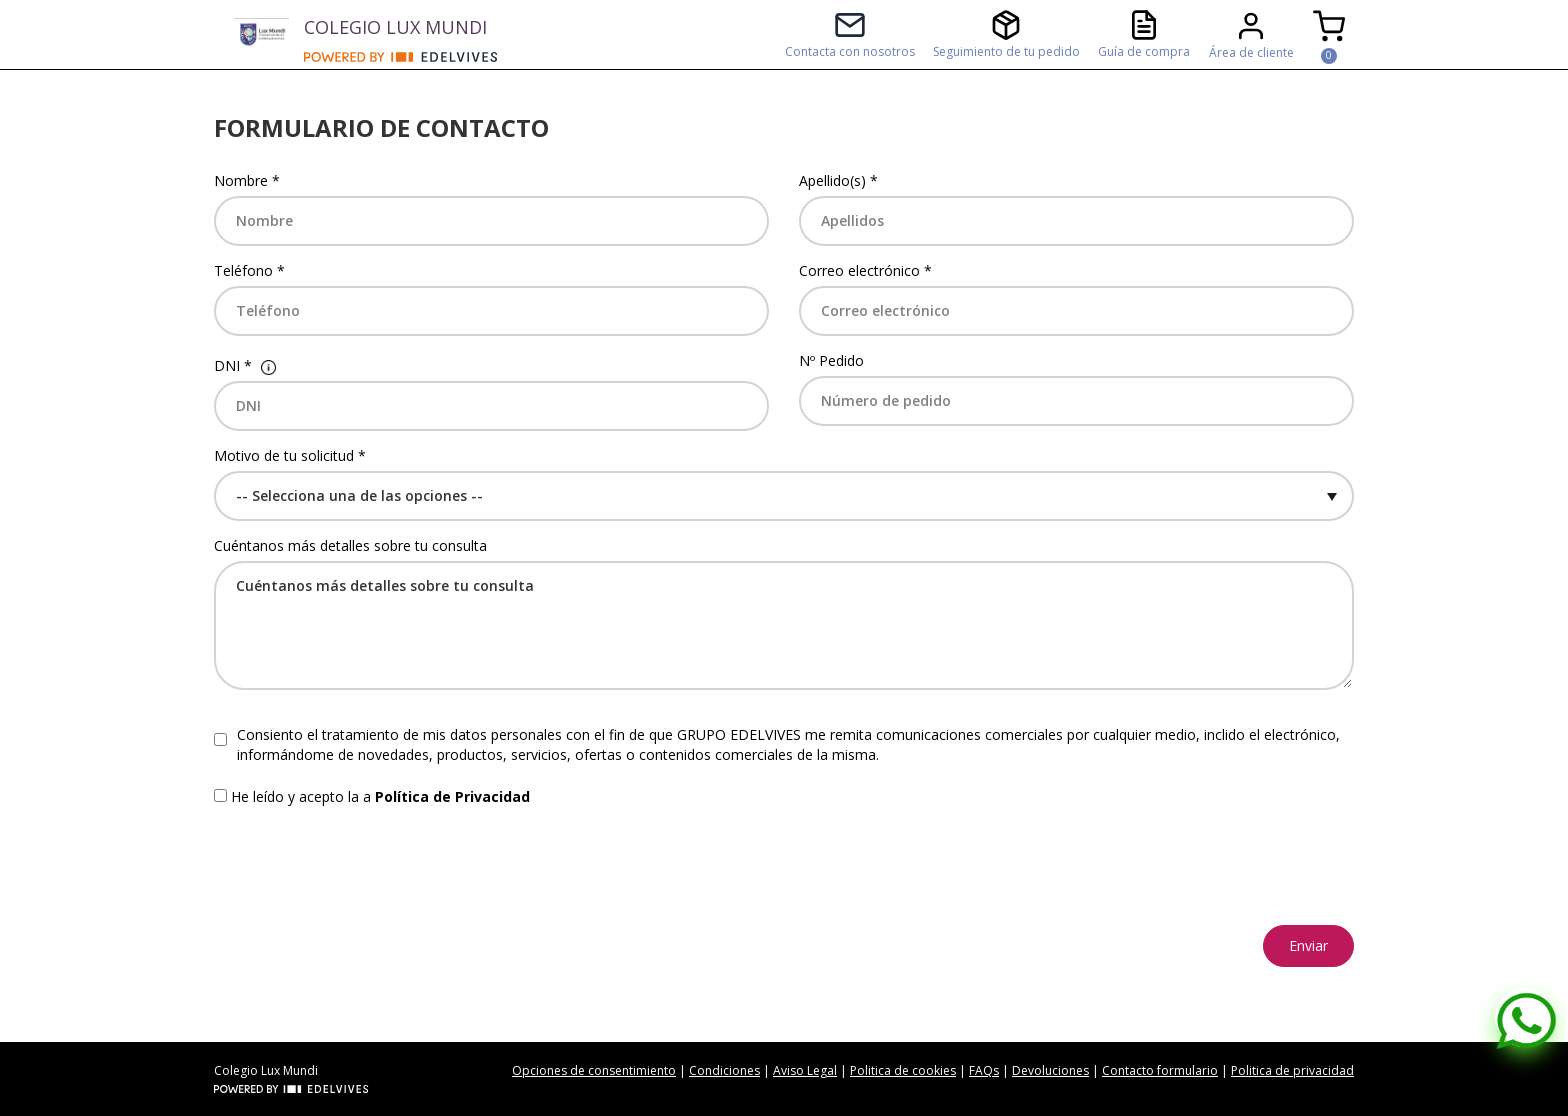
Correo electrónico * (865, 270)
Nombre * (247, 180)
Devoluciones (1050, 1070)
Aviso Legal (805, 1070)
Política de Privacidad (452, 796)
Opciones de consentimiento (594, 1070)
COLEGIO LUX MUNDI (395, 27)
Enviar (1308, 945)
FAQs (984, 1070)
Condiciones (724, 1070)
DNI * (233, 365)
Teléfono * (249, 270)
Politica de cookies (903, 1070)
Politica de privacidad (1292, 1070)
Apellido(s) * (838, 180)
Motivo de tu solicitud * (290, 455)
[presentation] (366, 866)
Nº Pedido (831, 360)
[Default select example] (784, 496)
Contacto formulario (1160, 1070)
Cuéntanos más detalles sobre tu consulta (350, 545)
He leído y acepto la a (380, 796)
